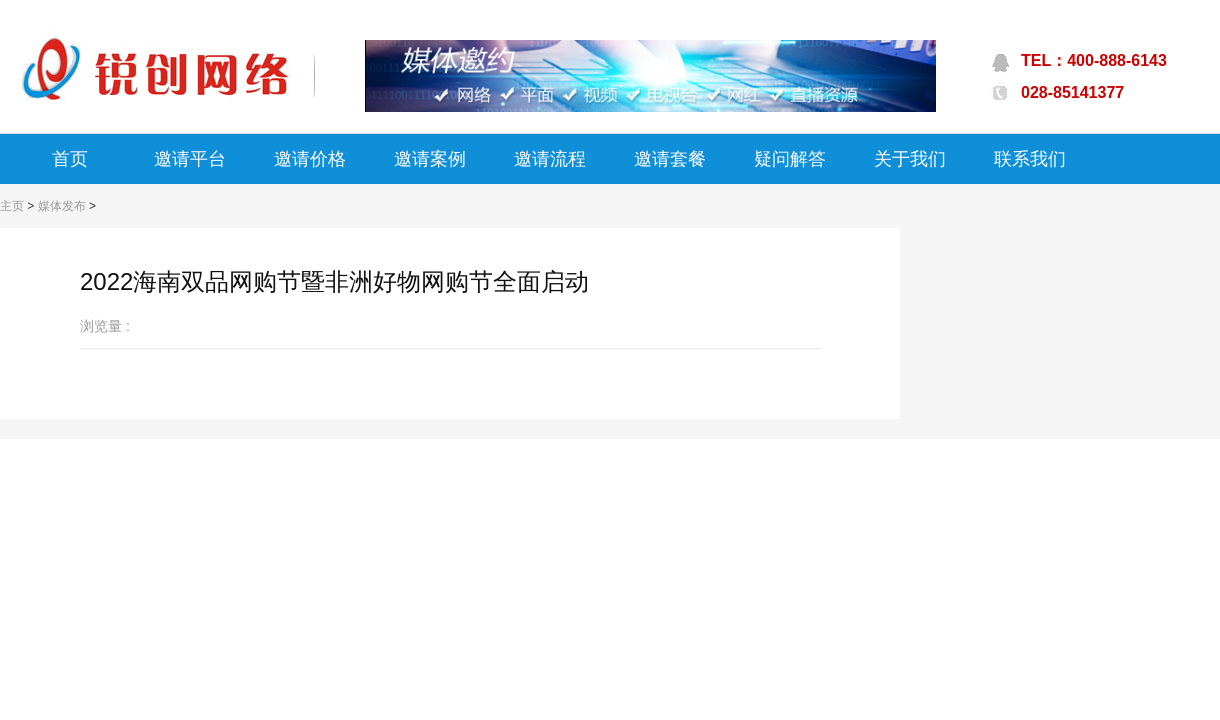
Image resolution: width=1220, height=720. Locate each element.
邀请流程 (550, 159)
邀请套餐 (670, 159)
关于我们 (910, 159)
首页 (70, 159)
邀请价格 (310, 159)
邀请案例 (430, 159)
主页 (12, 206)
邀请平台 (190, 159)
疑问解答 (790, 159)
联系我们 (1030, 159)
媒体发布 (62, 206)
